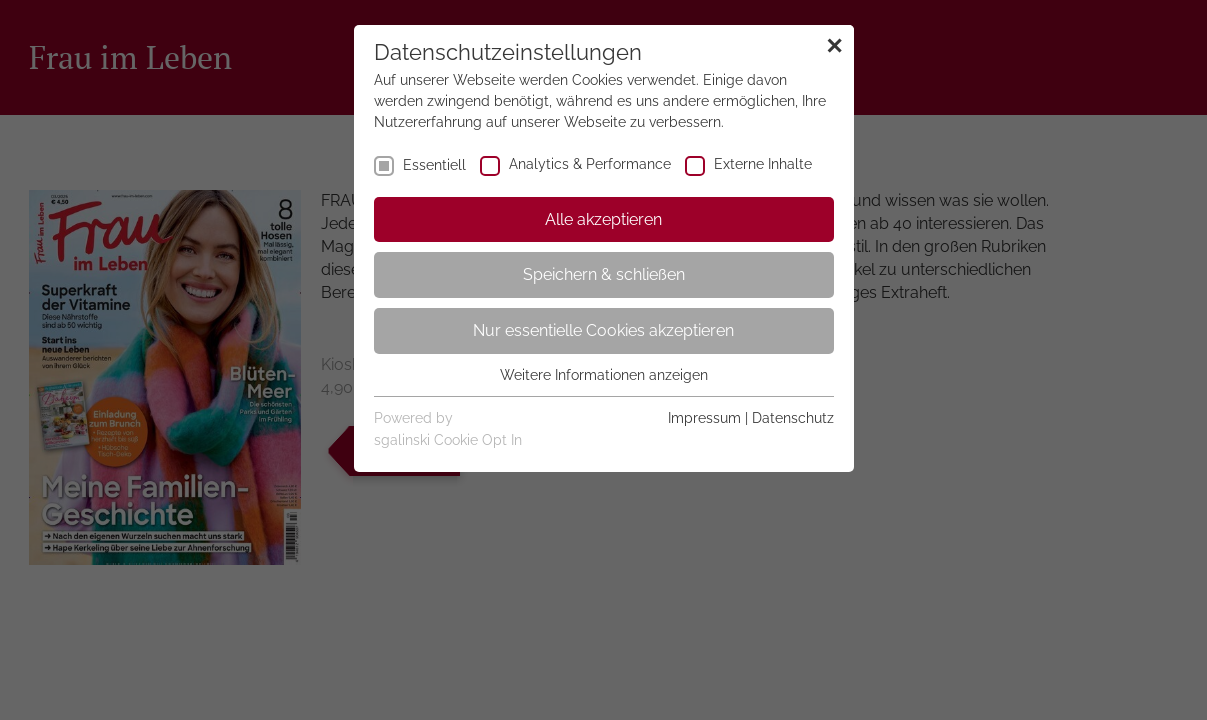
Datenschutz (793, 418)
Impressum (704, 418)
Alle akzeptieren (603, 219)
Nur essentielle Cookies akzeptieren (603, 330)
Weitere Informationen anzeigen (604, 375)
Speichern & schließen (604, 274)
